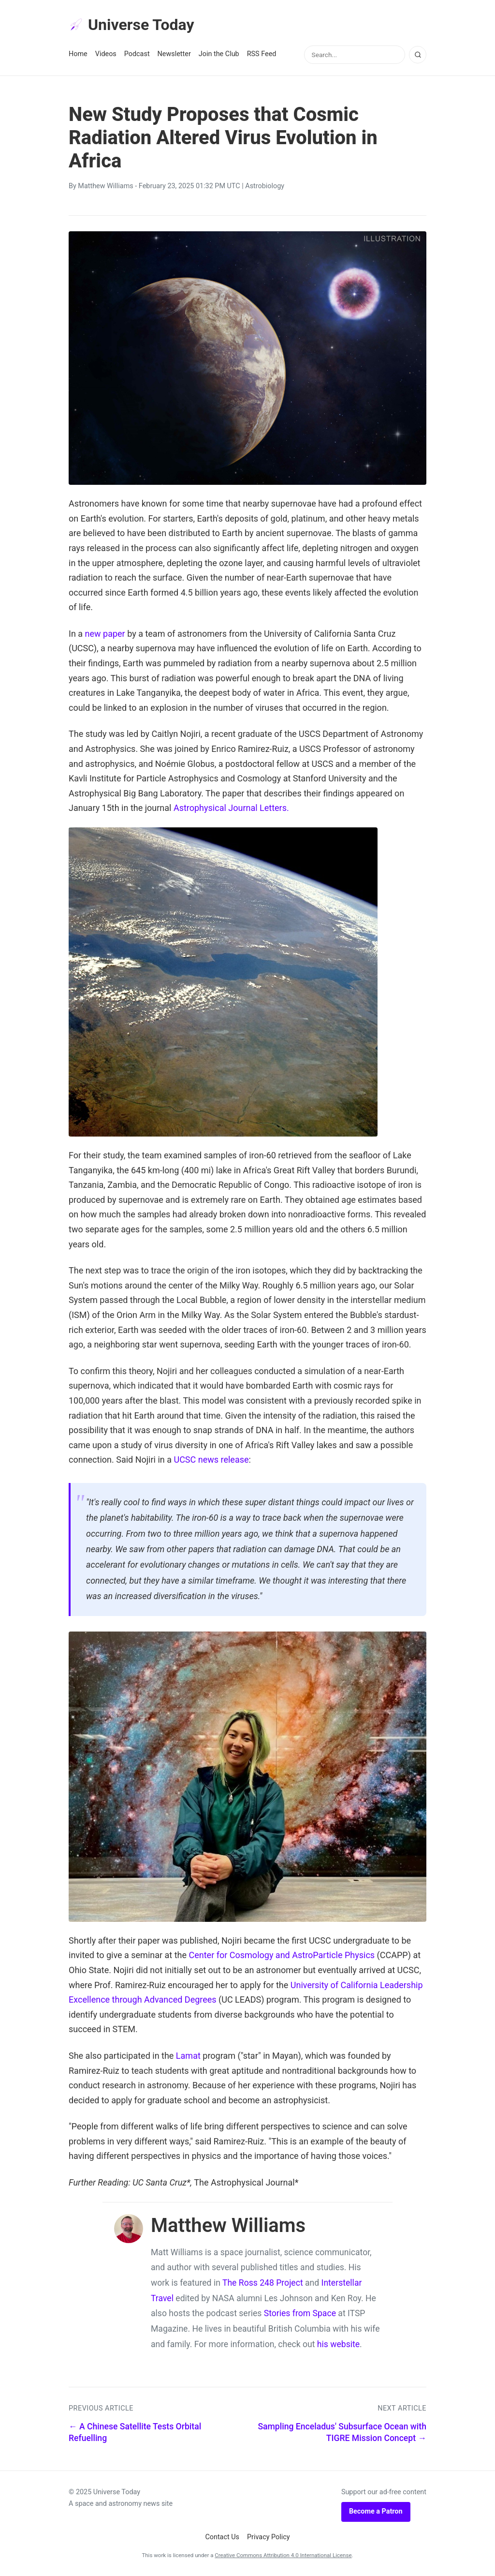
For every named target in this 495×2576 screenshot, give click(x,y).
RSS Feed (262, 54)
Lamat (188, 2056)
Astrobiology (264, 186)
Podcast (137, 54)
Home (78, 54)
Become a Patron (376, 2511)
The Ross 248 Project (262, 2283)
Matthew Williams (105, 186)
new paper (105, 634)
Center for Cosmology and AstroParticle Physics (282, 1955)
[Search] (417, 54)
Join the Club (219, 54)
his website (338, 2344)
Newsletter (174, 54)
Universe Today (131, 24)
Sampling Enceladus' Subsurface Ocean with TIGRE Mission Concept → (342, 2432)
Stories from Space (300, 2313)
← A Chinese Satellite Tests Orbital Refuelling (135, 2432)
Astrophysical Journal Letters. (231, 808)
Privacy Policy (268, 2537)
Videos (105, 54)
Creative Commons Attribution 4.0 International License (283, 2555)
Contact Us (222, 2537)
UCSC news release (211, 1459)
